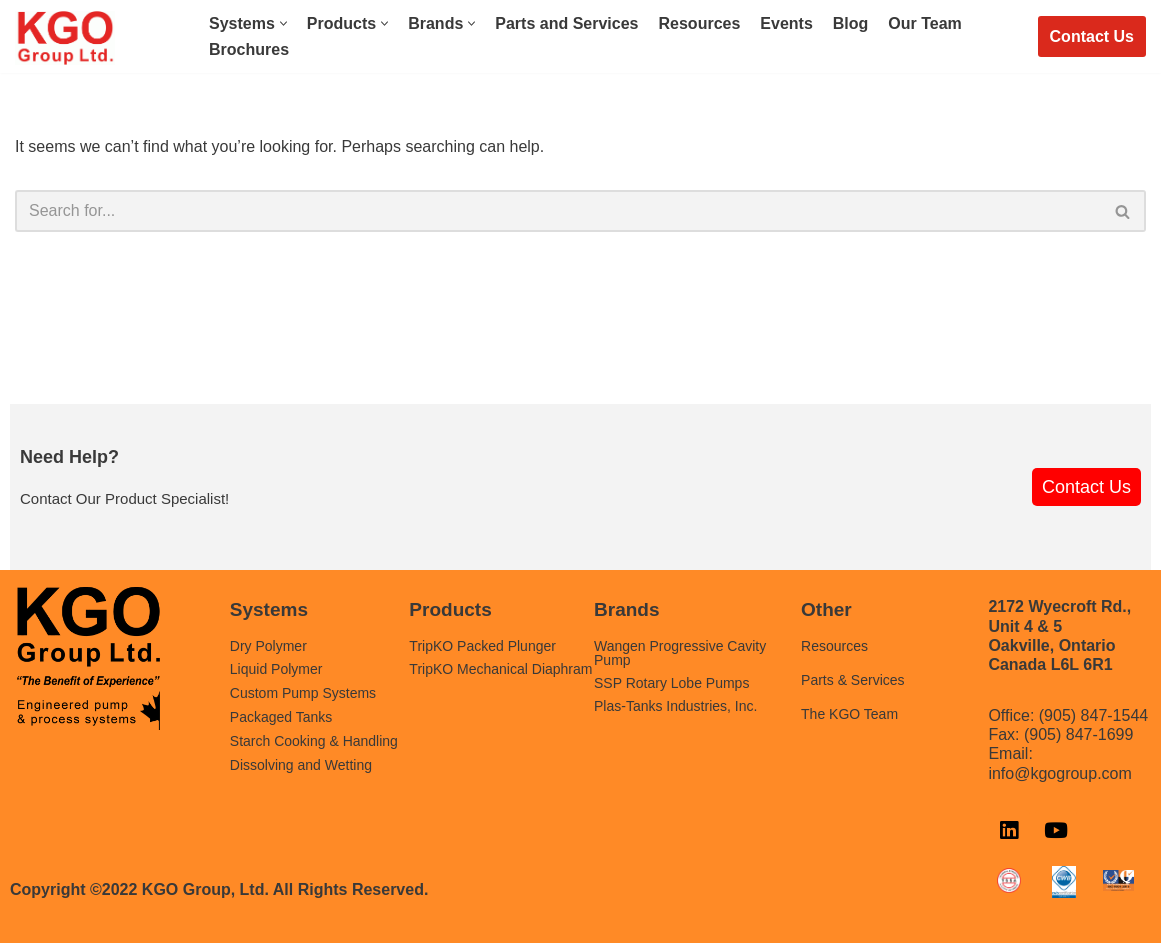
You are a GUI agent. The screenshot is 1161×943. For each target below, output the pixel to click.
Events (786, 23)
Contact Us (1092, 36)
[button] (283, 23)
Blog (851, 23)
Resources (700, 23)
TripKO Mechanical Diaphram (500, 669)
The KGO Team (849, 714)
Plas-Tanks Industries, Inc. (675, 706)
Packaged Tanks (281, 717)
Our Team (925, 23)
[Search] (558, 211)
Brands (626, 609)
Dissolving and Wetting (301, 765)
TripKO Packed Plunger (482, 646)
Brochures (249, 49)
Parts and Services (566, 23)
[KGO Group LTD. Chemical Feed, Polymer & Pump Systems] (65, 38)
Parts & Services (852, 680)
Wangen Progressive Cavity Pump (680, 653)
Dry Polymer (268, 646)
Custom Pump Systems (303, 693)
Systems (269, 609)
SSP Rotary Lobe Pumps (671, 683)
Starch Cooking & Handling (314, 741)
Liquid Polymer (276, 669)
